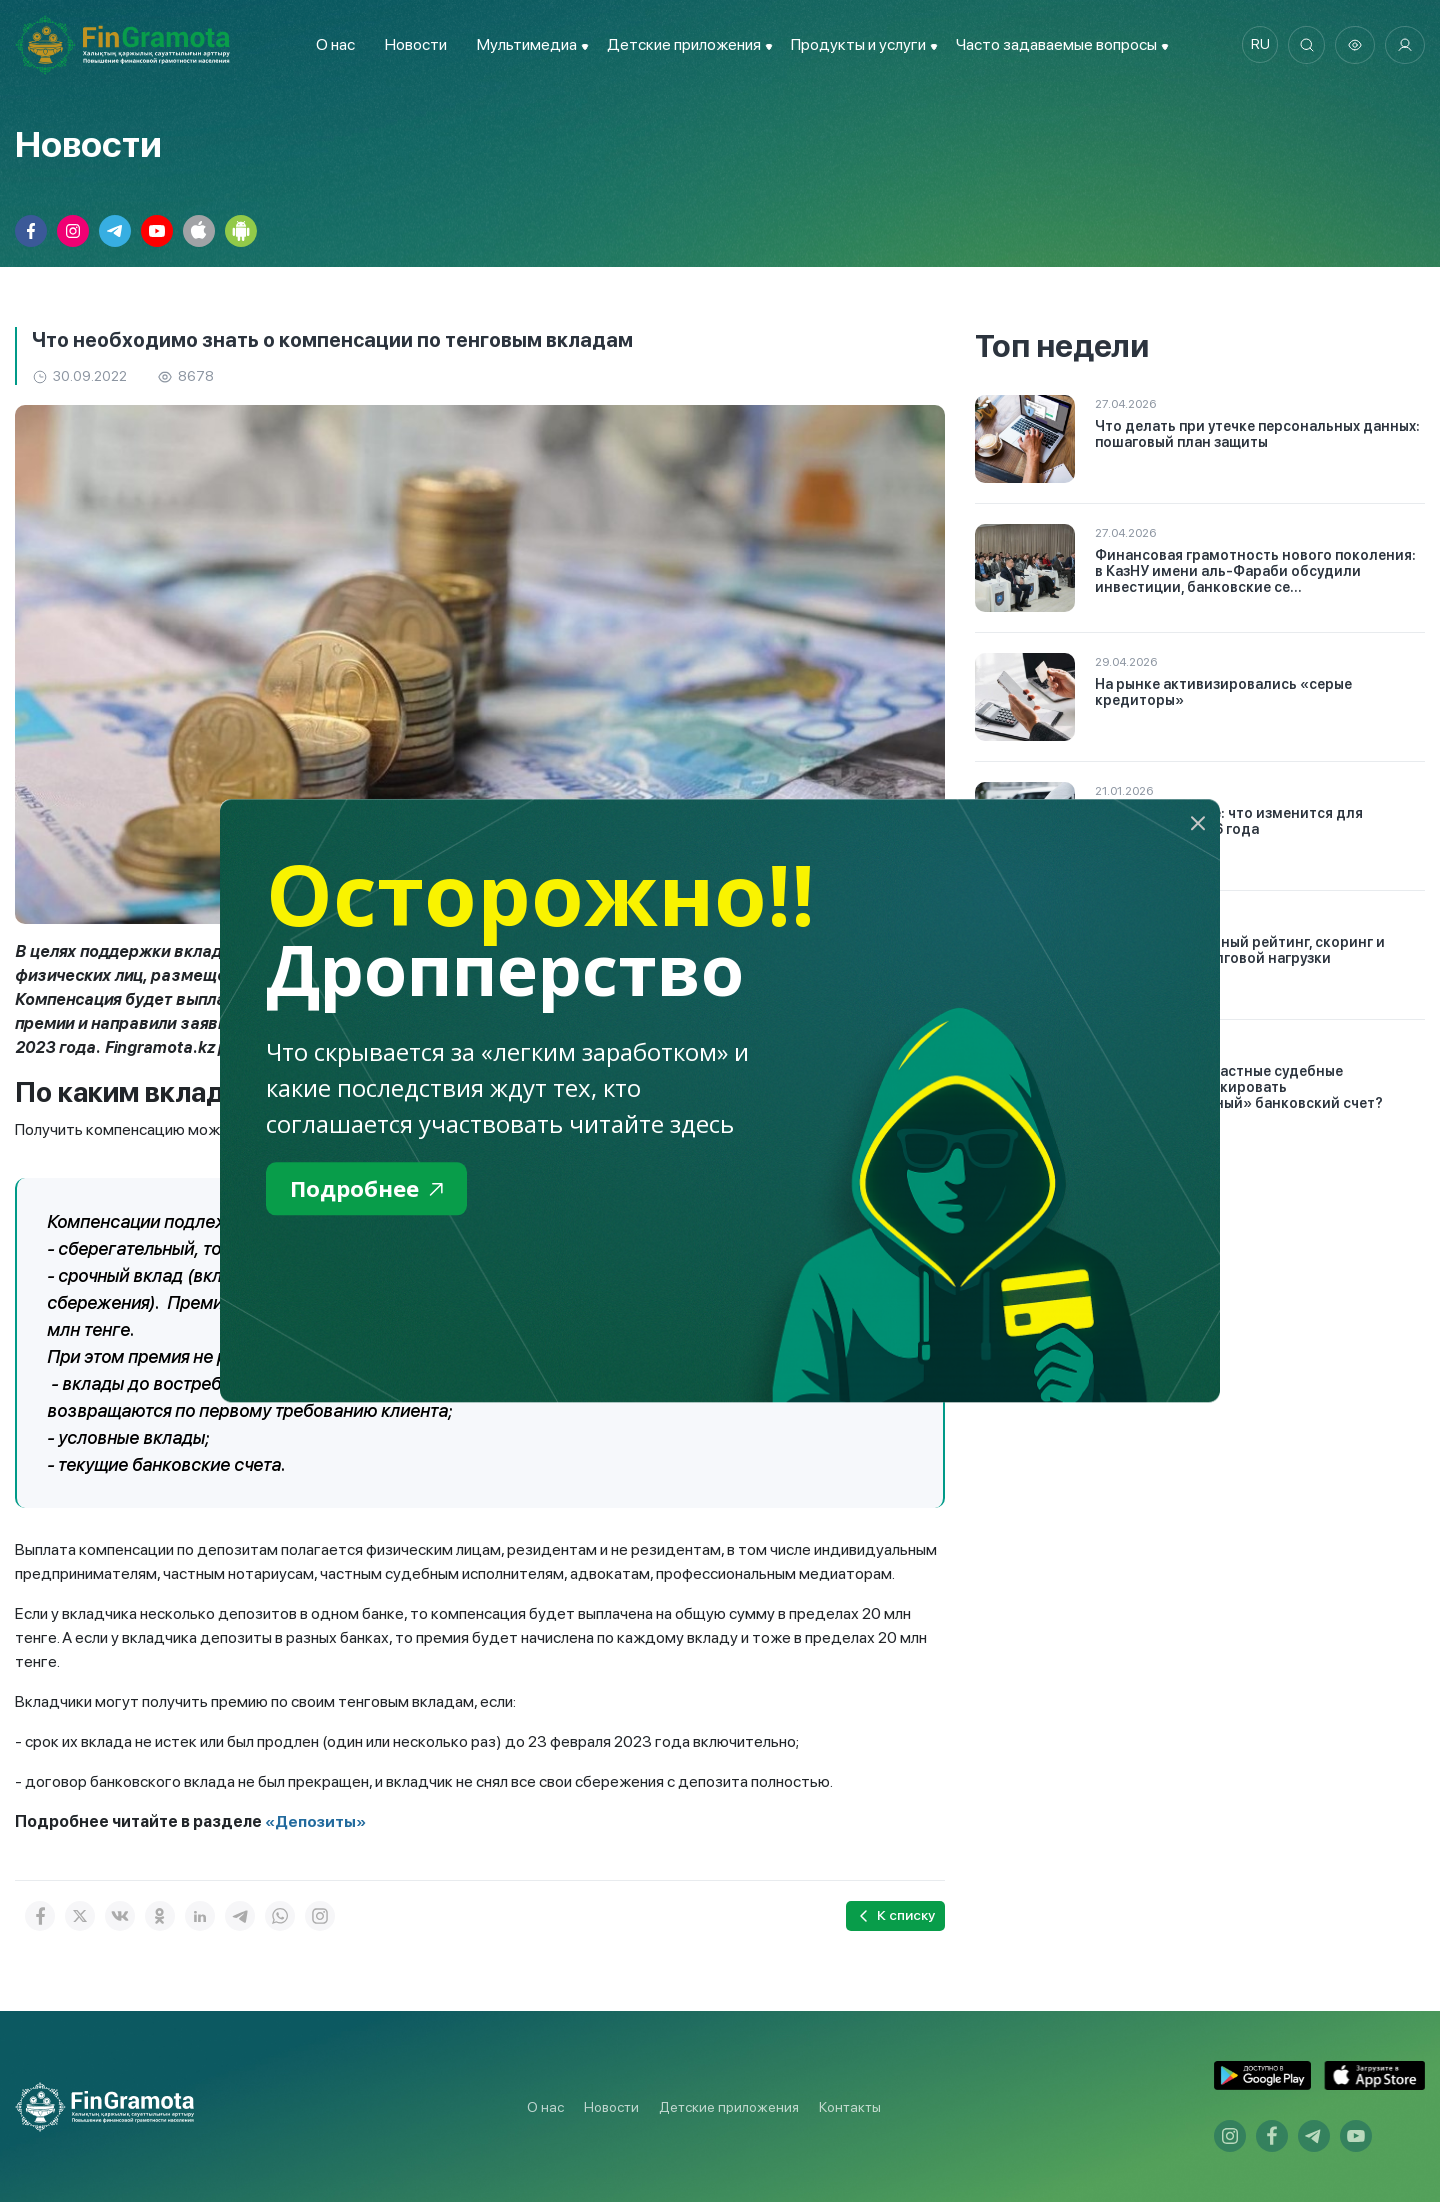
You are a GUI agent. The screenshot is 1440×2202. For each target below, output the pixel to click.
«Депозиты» (316, 1821)
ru (1255, 45)
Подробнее (371, 1189)
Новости (412, 44)
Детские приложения (729, 2107)
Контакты (850, 2107)
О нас (331, 44)
